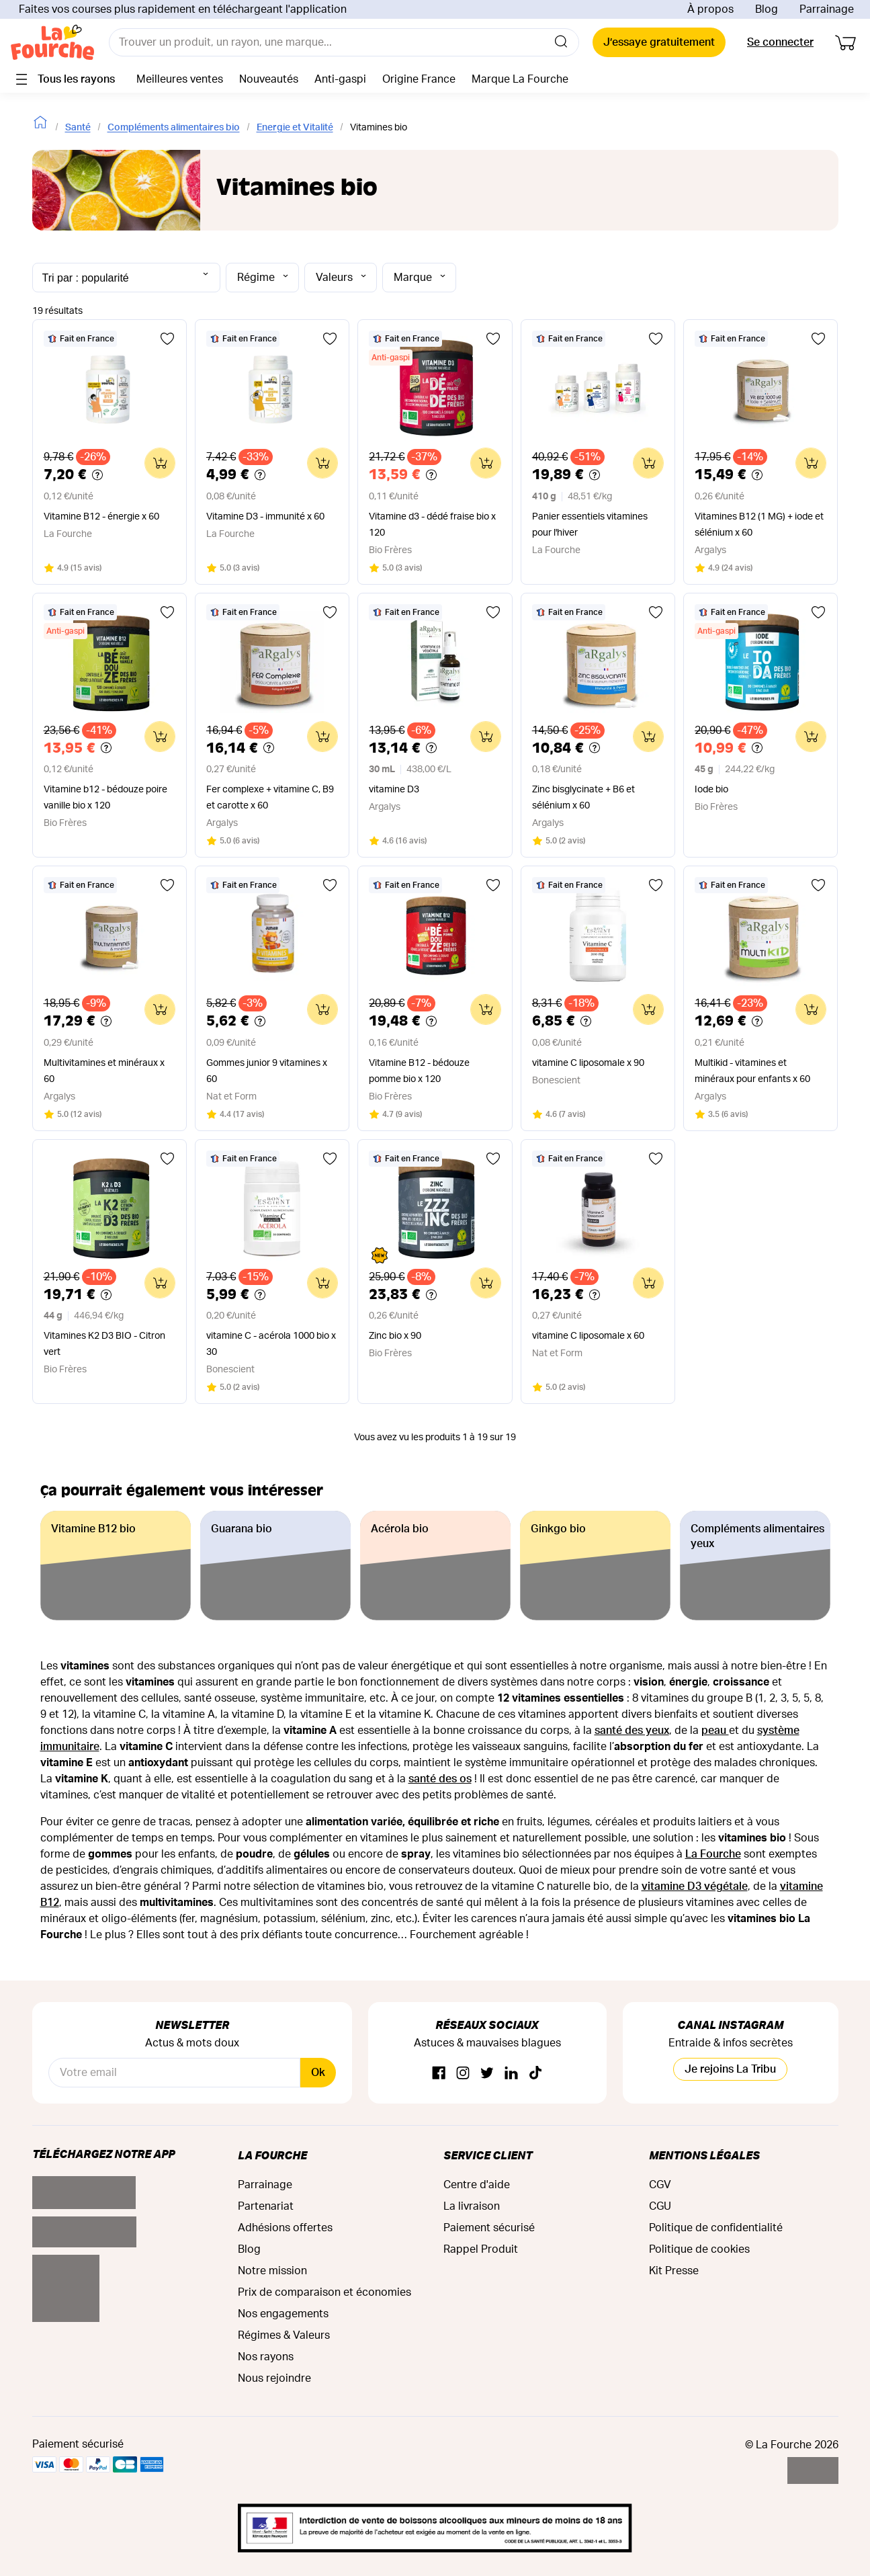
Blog (766, 9)
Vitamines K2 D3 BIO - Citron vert (104, 1344)
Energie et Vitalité (295, 127)
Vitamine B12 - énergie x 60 (101, 517)
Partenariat (266, 2206)
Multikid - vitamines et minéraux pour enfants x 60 (752, 1071)
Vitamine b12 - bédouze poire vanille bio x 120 (105, 798)
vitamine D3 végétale (695, 1886)
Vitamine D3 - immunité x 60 (265, 517)
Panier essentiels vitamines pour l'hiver (590, 525)
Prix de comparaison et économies (324, 2292)
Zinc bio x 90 (395, 1336)
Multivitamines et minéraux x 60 (104, 1071)
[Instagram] (463, 2073)
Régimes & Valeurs (284, 2335)
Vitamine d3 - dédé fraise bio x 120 (432, 525)
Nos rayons (266, 2357)
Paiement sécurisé (489, 2227)
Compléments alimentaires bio (173, 127)
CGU (660, 2206)
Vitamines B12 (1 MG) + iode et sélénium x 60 (759, 525)
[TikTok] (535, 2073)
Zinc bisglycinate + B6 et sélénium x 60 (583, 798)
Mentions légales (704, 2155)
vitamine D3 (394, 789)
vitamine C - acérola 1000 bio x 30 (271, 1344)
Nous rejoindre (274, 2378)
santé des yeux (632, 1730)
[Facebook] (439, 2073)
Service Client (487, 2155)
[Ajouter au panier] (160, 463)
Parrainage (826, 9)
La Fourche (713, 1854)
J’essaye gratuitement (659, 42)
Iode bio (711, 789)
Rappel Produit (480, 2249)
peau (715, 1730)
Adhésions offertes (285, 2227)
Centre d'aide (476, 2184)
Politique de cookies (699, 2249)
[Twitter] (487, 2073)
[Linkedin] (511, 2073)
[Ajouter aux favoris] (167, 339)
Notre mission (272, 2271)
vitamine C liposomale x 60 (588, 1336)
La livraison (471, 2206)
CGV (660, 2184)
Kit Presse (674, 2271)
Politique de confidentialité (716, 2227)
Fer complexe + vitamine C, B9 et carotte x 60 (270, 798)
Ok (318, 2072)
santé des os (440, 1779)
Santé (78, 127)
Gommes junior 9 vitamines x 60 (266, 1071)
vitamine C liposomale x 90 (588, 1063)
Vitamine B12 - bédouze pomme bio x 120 (419, 1071)
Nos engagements (283, 2314)
